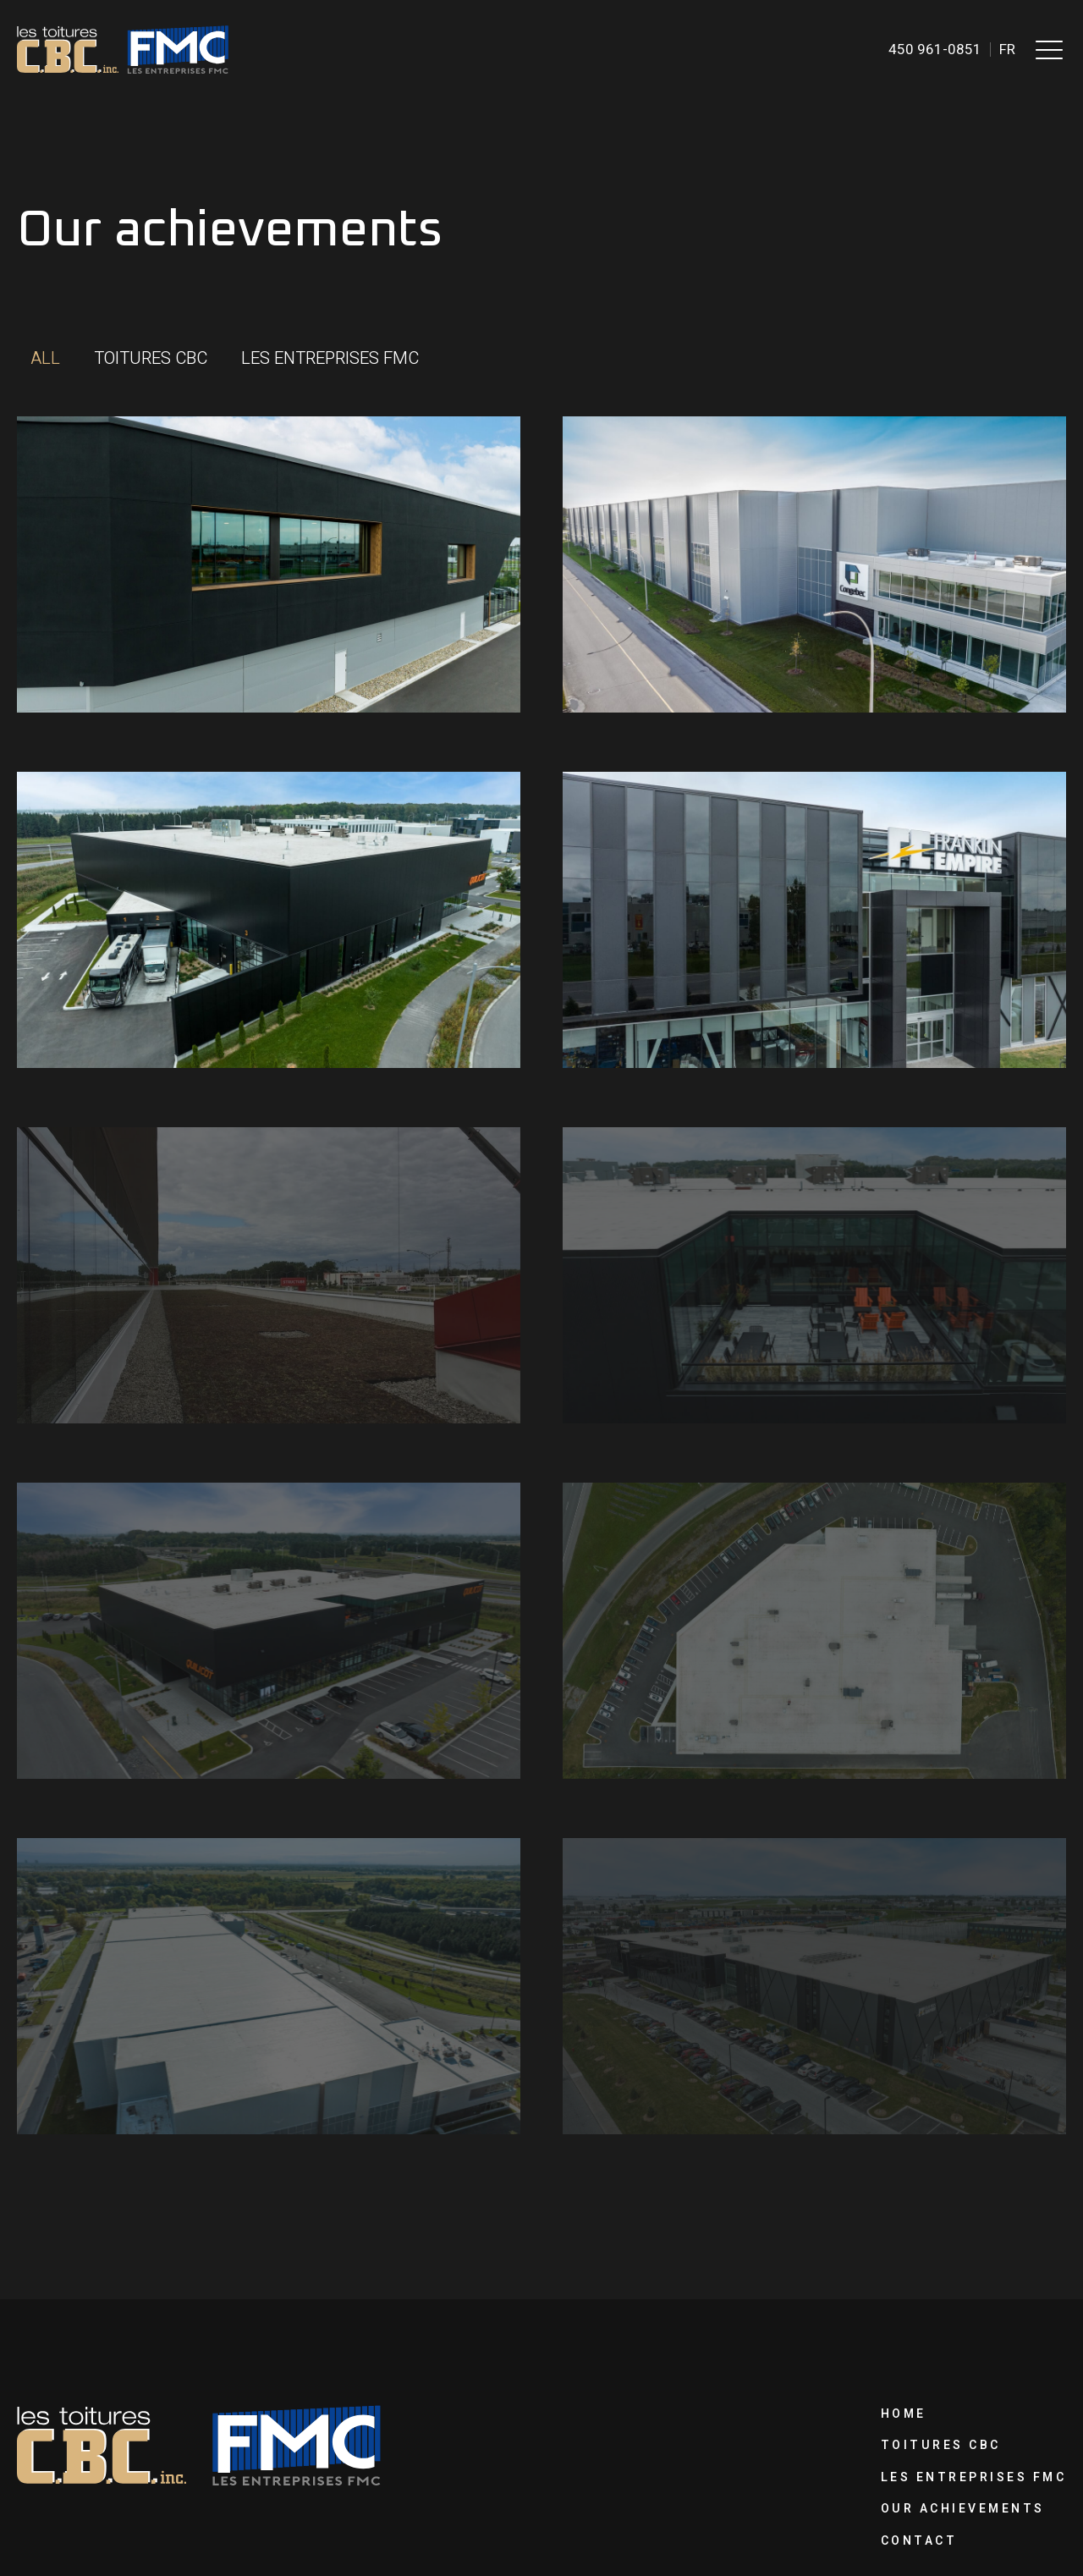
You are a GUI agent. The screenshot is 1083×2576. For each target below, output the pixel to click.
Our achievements (963, 2509)
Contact (919, 2541)
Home (903, 2414)
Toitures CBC (941, 2445)
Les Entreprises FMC (974, 2477)
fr (1007, 49)
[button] (1049, 49)
